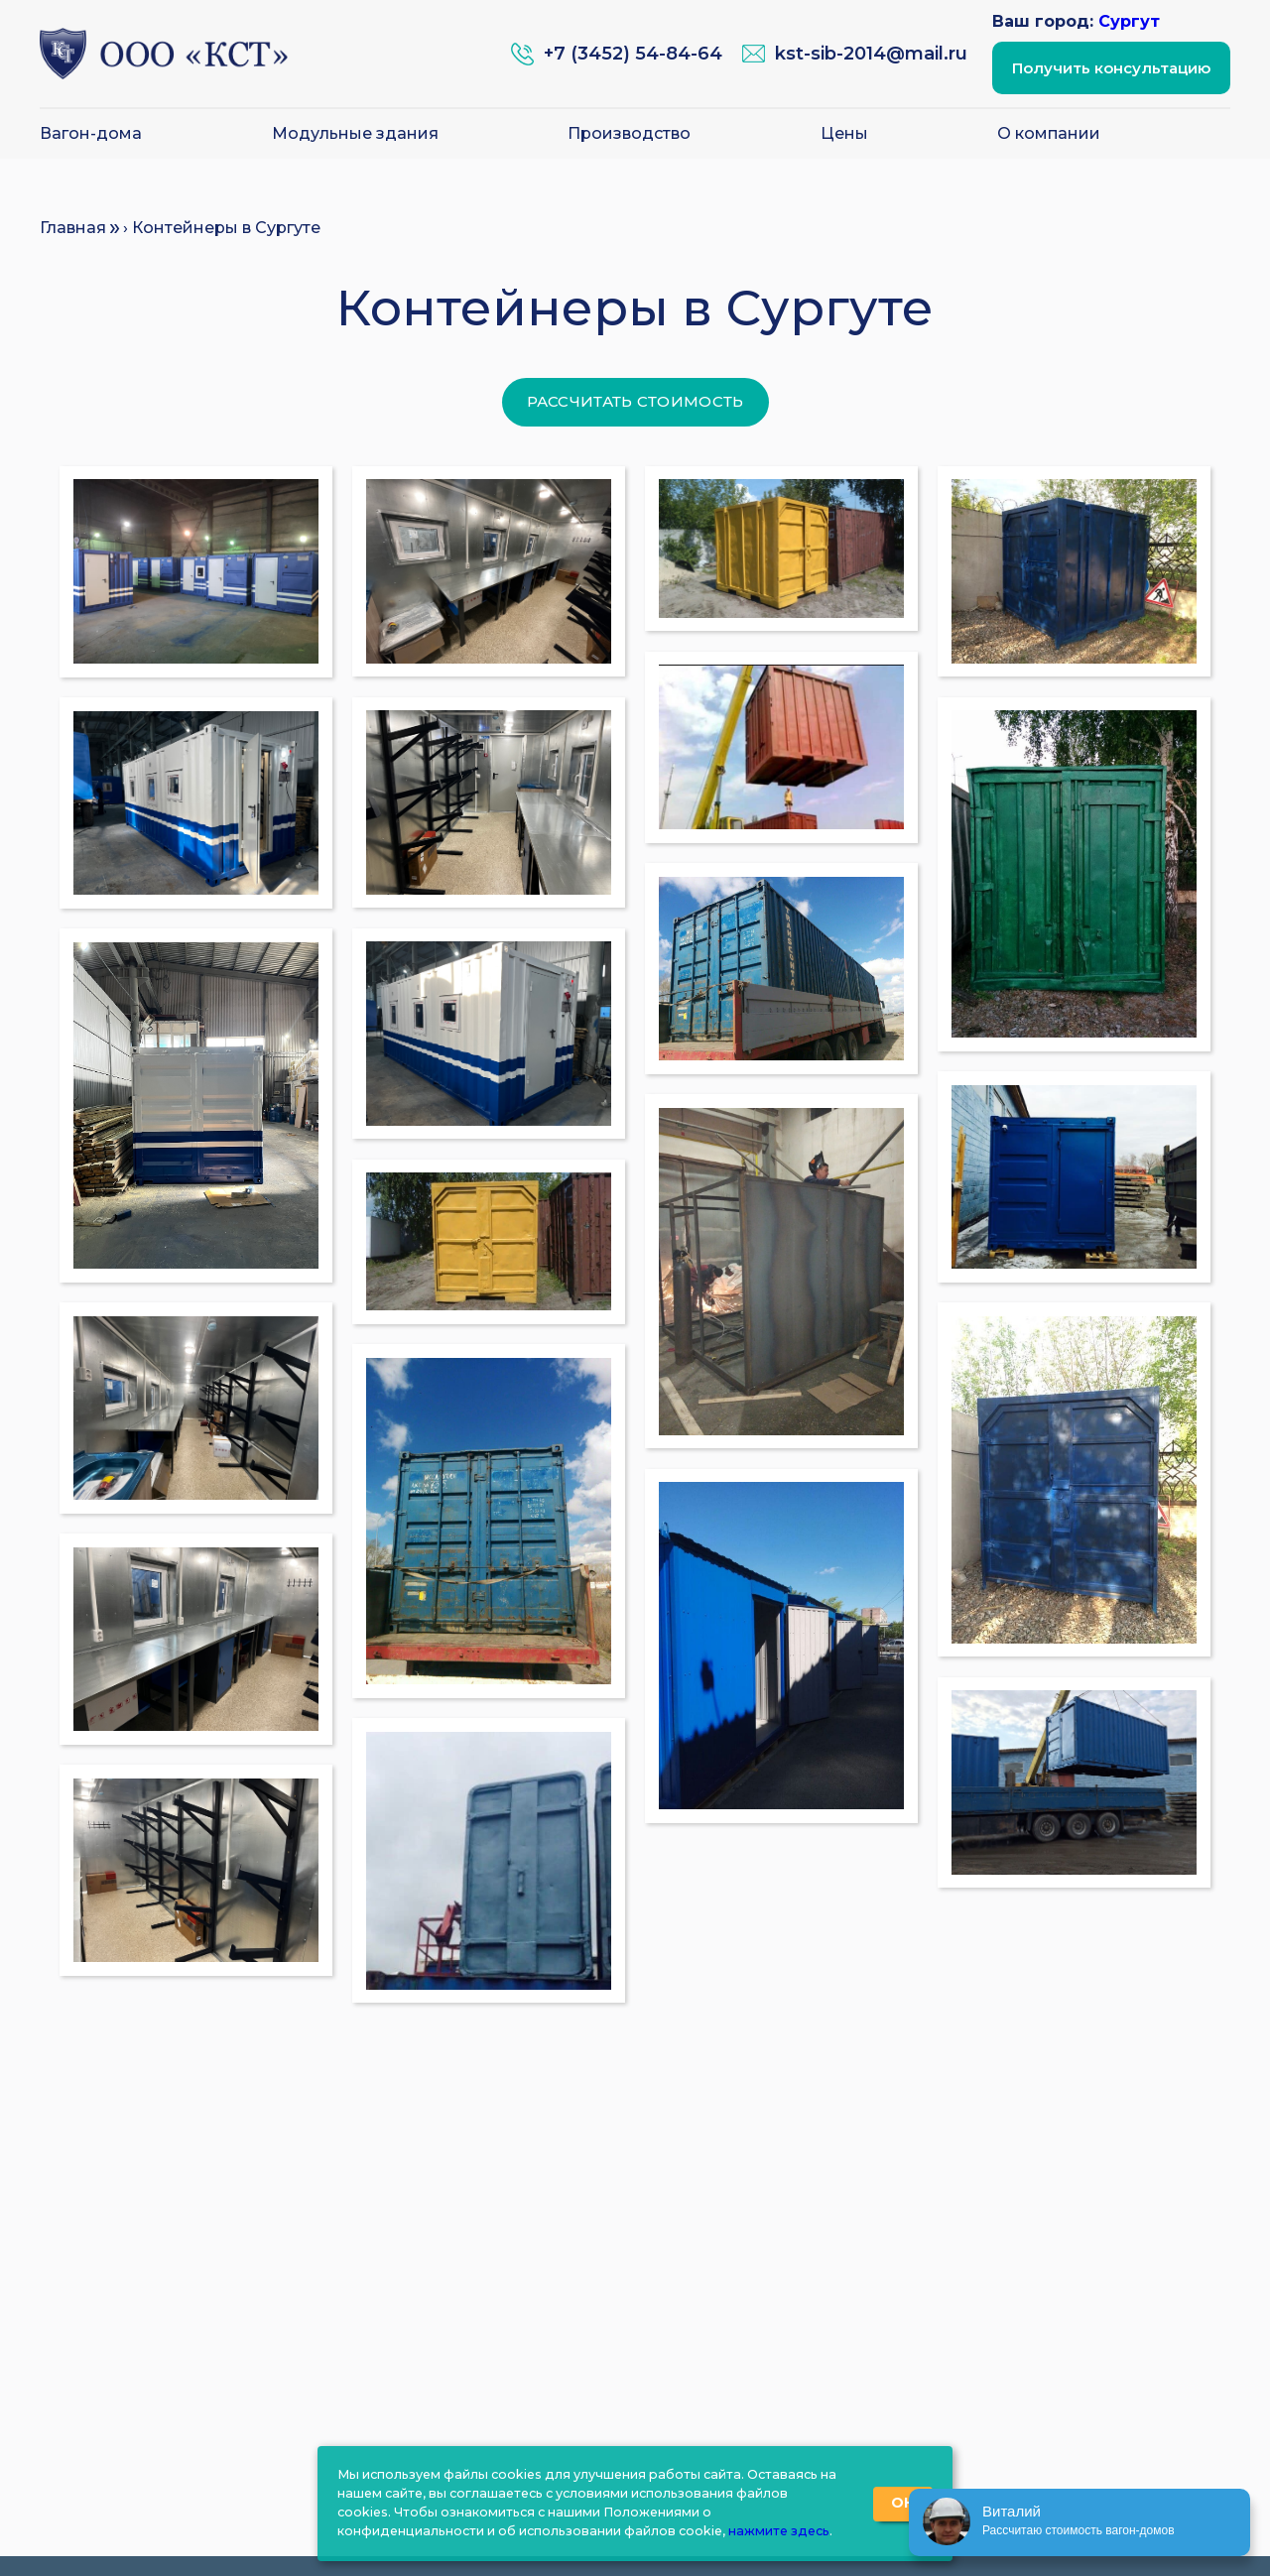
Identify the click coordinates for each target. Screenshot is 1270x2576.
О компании (1048, 134)
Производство (629, 134)
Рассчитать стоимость (635, 401)
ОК (903, 2503)
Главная (73, 227)
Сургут (1129, 21)
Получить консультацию (1111, 68)
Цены (844, 134)
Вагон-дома (91, 134)
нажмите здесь (778, 2530)
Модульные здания (355, 134)
